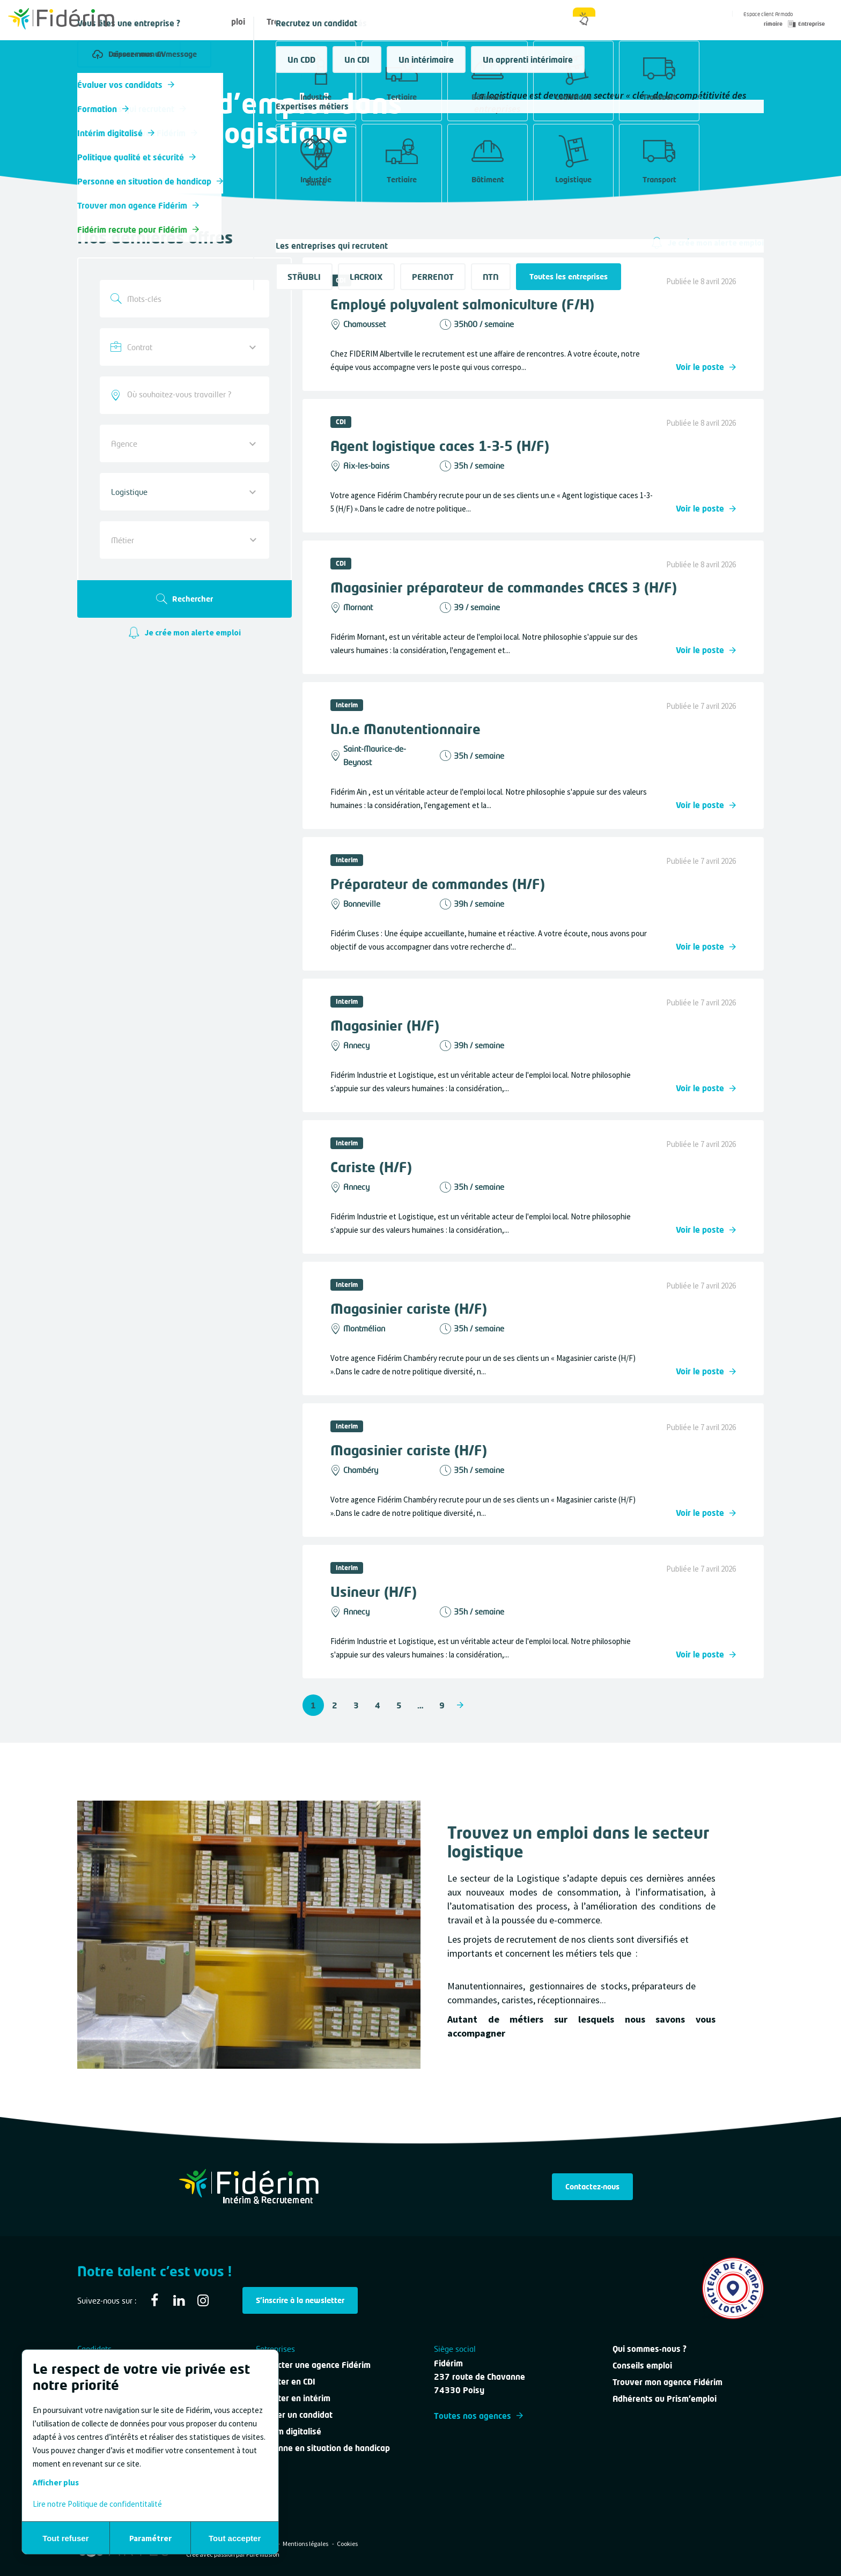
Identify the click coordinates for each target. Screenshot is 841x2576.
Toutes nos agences (478, 2415)
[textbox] (176, 540)
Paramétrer (150, 2538)
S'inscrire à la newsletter (300, 2300)
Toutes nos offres (107, 82)
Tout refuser (65, 2538)
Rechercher (184, 599)
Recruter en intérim (293, 2398)
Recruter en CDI (285, 2381)
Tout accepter (235, 2538)
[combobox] (184, 395)
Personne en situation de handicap (323, 2448)
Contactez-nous (592, 2186)
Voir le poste (706, 367)
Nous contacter (437, 21)
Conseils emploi (642, 2365)
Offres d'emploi (216, 21)
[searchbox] (184, 394)
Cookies (347, 2544)
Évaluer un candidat (294, 2414)
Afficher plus (56, 2482)
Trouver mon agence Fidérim (667, 2382)
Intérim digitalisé (288, 2431)
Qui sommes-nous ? (525, 21)
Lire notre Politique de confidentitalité (97, 2504)
